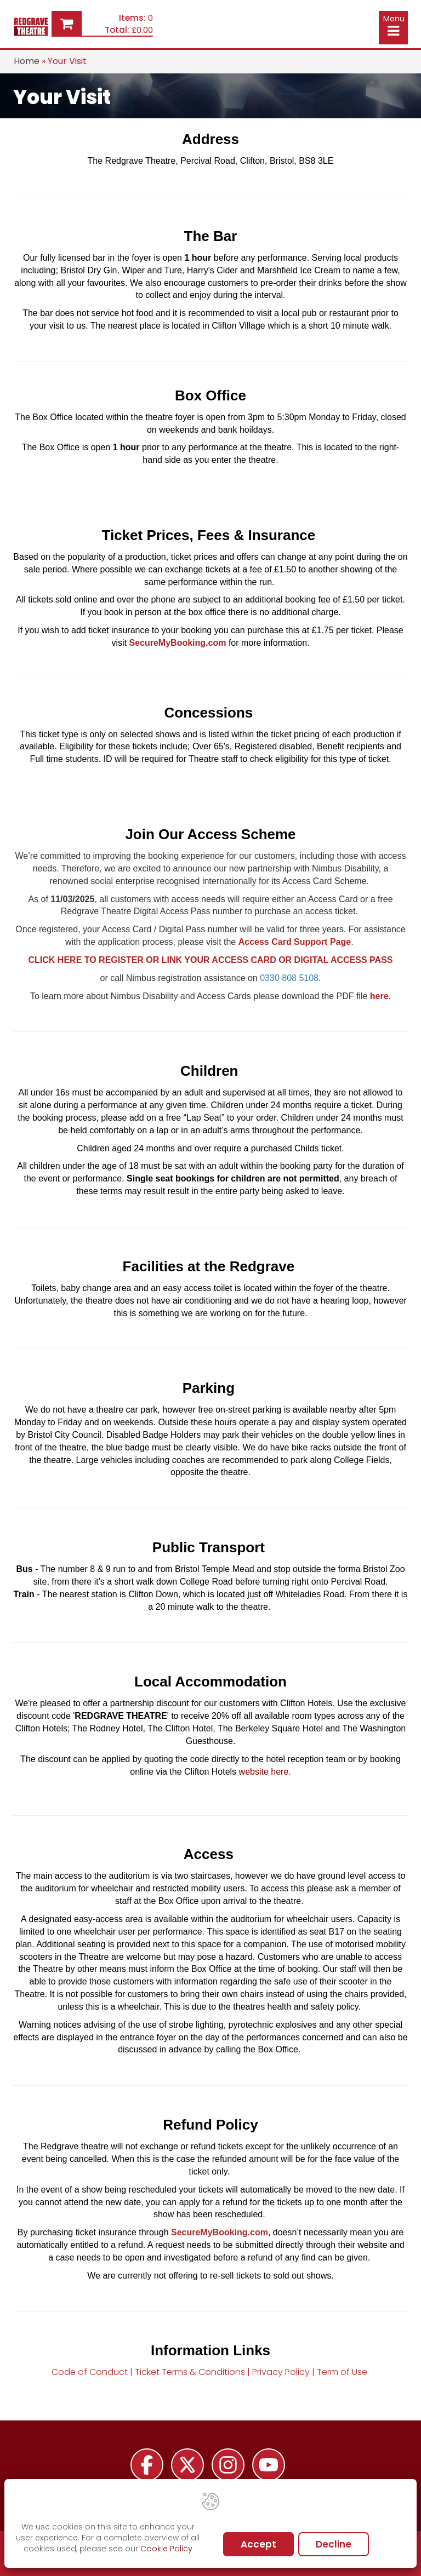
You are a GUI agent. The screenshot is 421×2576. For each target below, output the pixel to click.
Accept (258, 2544)
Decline (333, 2544)
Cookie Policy (166, 2548)
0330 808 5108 (289, 978)
